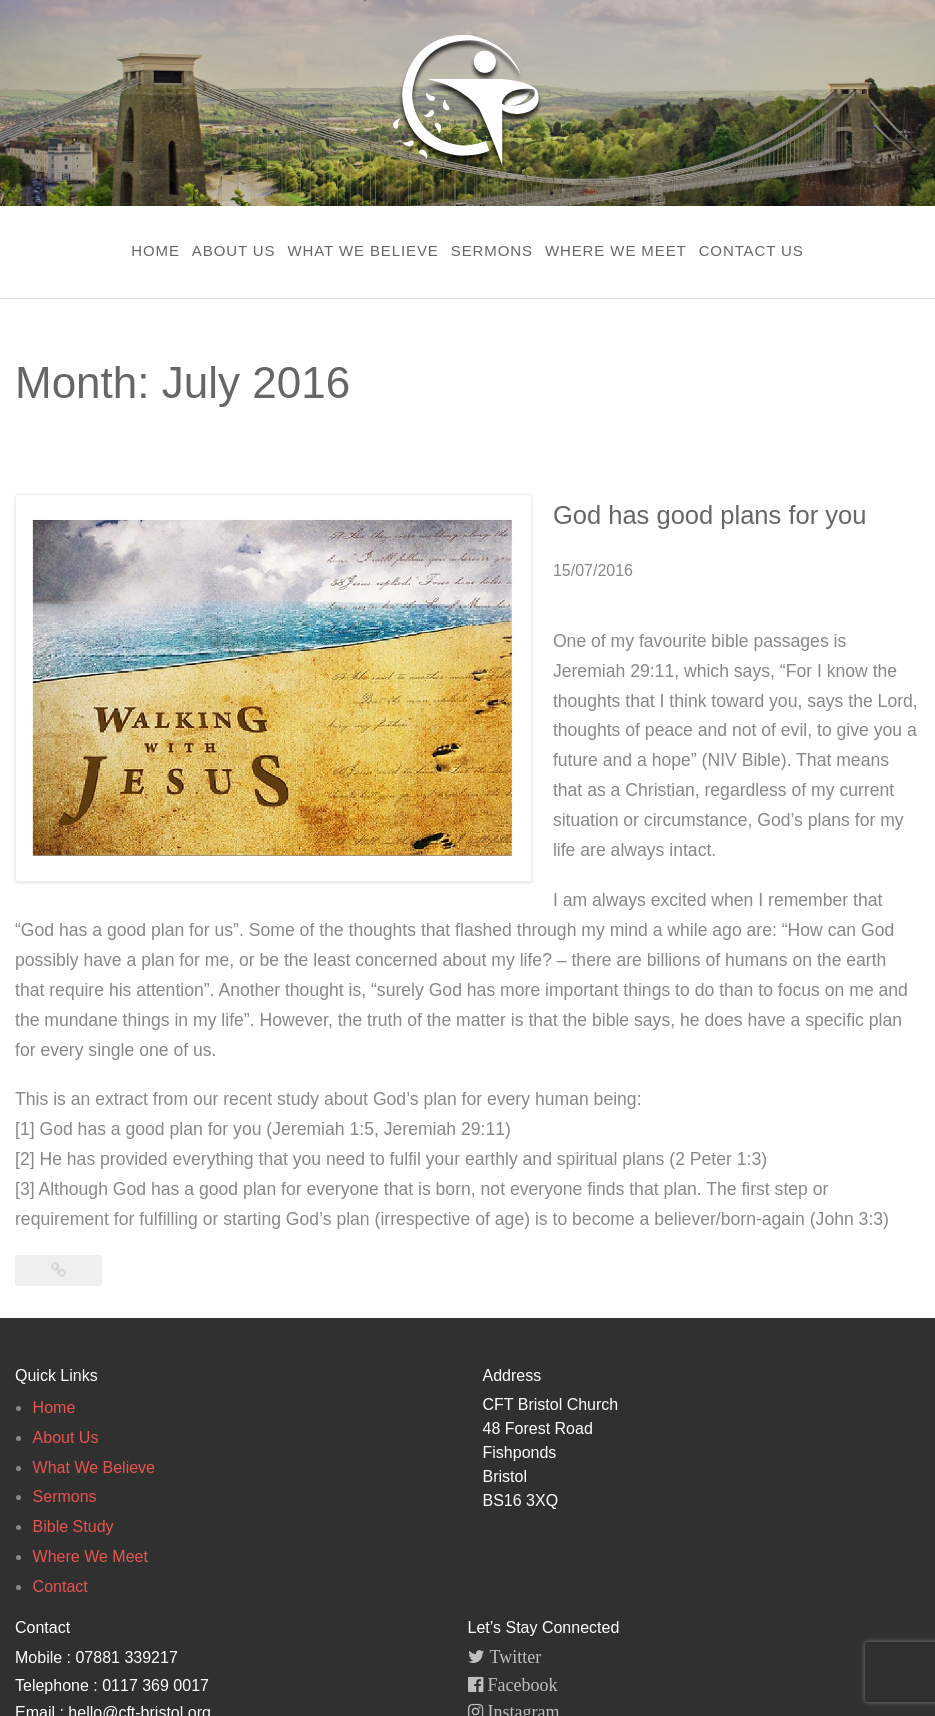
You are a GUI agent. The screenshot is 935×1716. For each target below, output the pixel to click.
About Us (234, 250)
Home (155, 250)
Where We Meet (616, 250)
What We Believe (362, 250)
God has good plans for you (567, 515)
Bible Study (73, 1437)
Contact (60, 1496)
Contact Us (751, 250)
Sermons (492, 250)
